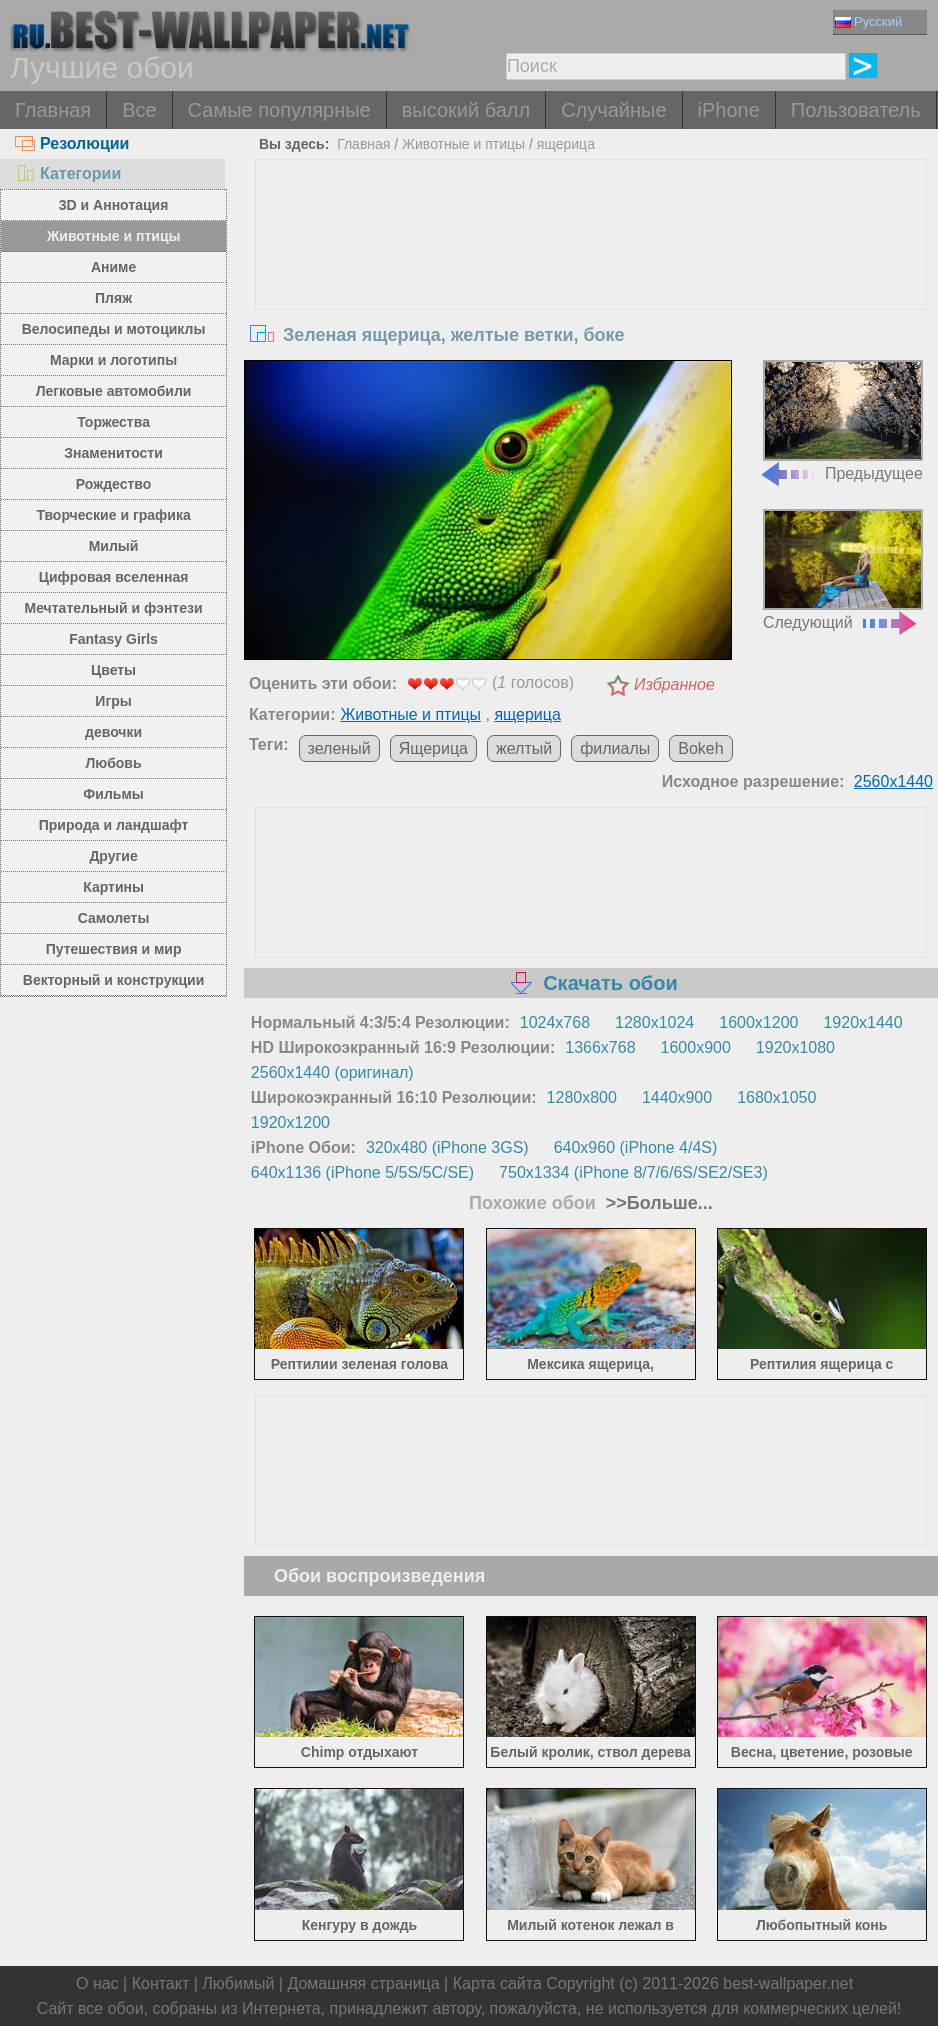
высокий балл (466, 110)
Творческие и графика (113, 515)
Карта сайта (497, 1983)
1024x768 (555, 1022)
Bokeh (700, 748)
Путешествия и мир (114, 949)
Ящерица (433, 748)
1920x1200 (290, 1122)
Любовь (114, 763)
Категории (68, 173)
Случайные (613, 110)
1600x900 (696, 1047)
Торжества (113, 422)
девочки (113, 732)
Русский (868, 21)
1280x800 (582, 1097)
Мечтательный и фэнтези (114, 608)
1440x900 (677, 1097)
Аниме (113, 267)
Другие (113, 856)
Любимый (238, 1983)
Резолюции (72, 143)
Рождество (113, 484)
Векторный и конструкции (114, 980)
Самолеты (114, 918)
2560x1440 (893, 781)
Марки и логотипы (113, 360)
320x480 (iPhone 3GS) (447, 1147)
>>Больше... (657, 1203)
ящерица (566, 144)
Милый (114, 546)
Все (139, 110)
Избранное (674, 684)
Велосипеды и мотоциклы (114, 329)
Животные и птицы (114, 236)
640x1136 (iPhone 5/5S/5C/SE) (362, 1172)
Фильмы (113, 794)
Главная (53, 110)
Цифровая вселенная (114, 577)
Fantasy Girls (113, 639)
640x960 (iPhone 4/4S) (636, 1147)
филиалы (615, 748)
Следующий (843, 570)
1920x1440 (862, 1022)
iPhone (729, 110)
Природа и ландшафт (114, 825)
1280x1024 (654, 1022)
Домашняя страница (363, 1983)
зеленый (339, 748)
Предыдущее (841, 421)
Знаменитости (113, 453)
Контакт (161, 1983)
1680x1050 (776, 1097)
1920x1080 (795, 1047)
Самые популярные (279, 110)
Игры (113, 701)
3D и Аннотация (114, 205)
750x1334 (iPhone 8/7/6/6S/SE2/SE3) (633, 1172)
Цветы (113, 670)
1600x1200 (758, 1022)
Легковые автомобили (114, 391)
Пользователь (856, 110)
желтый (524, 748)
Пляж (113, 298)
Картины (113, 887)
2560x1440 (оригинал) (332, 1072)
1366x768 (600, 1047)
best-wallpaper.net (788, 1983)
